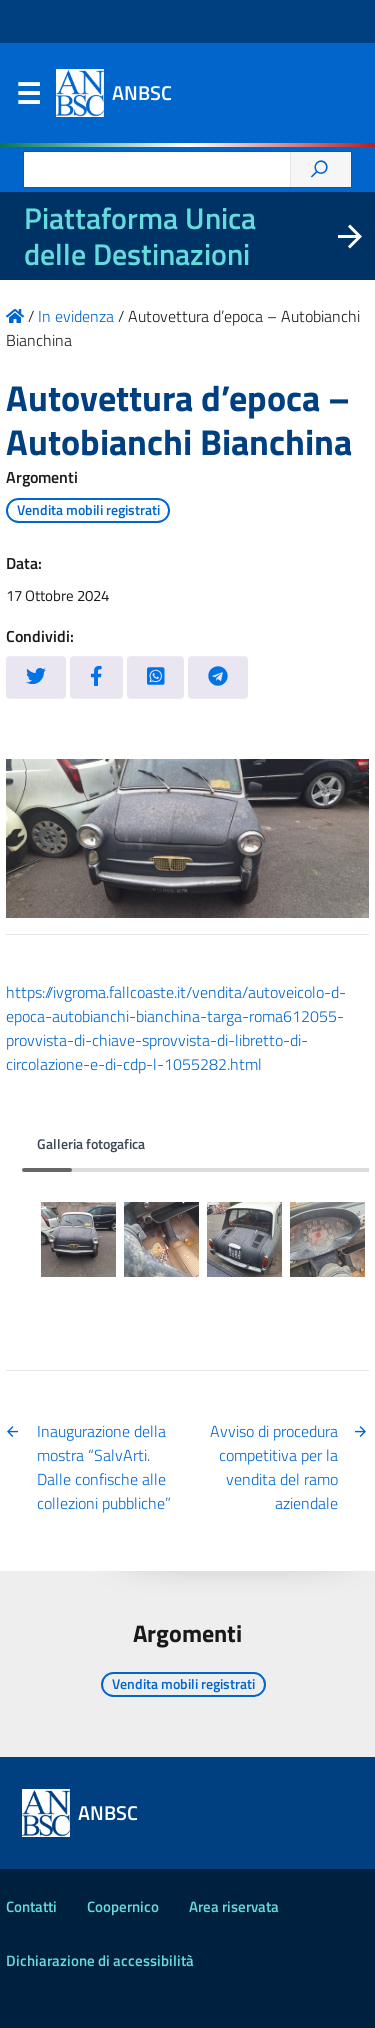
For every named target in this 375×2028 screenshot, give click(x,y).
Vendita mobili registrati (88, 510)
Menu (28, 98)
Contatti (31, 1906)
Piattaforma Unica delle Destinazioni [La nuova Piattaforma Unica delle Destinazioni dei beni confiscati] (140, 236)
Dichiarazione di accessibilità (100, 1960)
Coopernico (123, 1906)
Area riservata (234, 1906)
